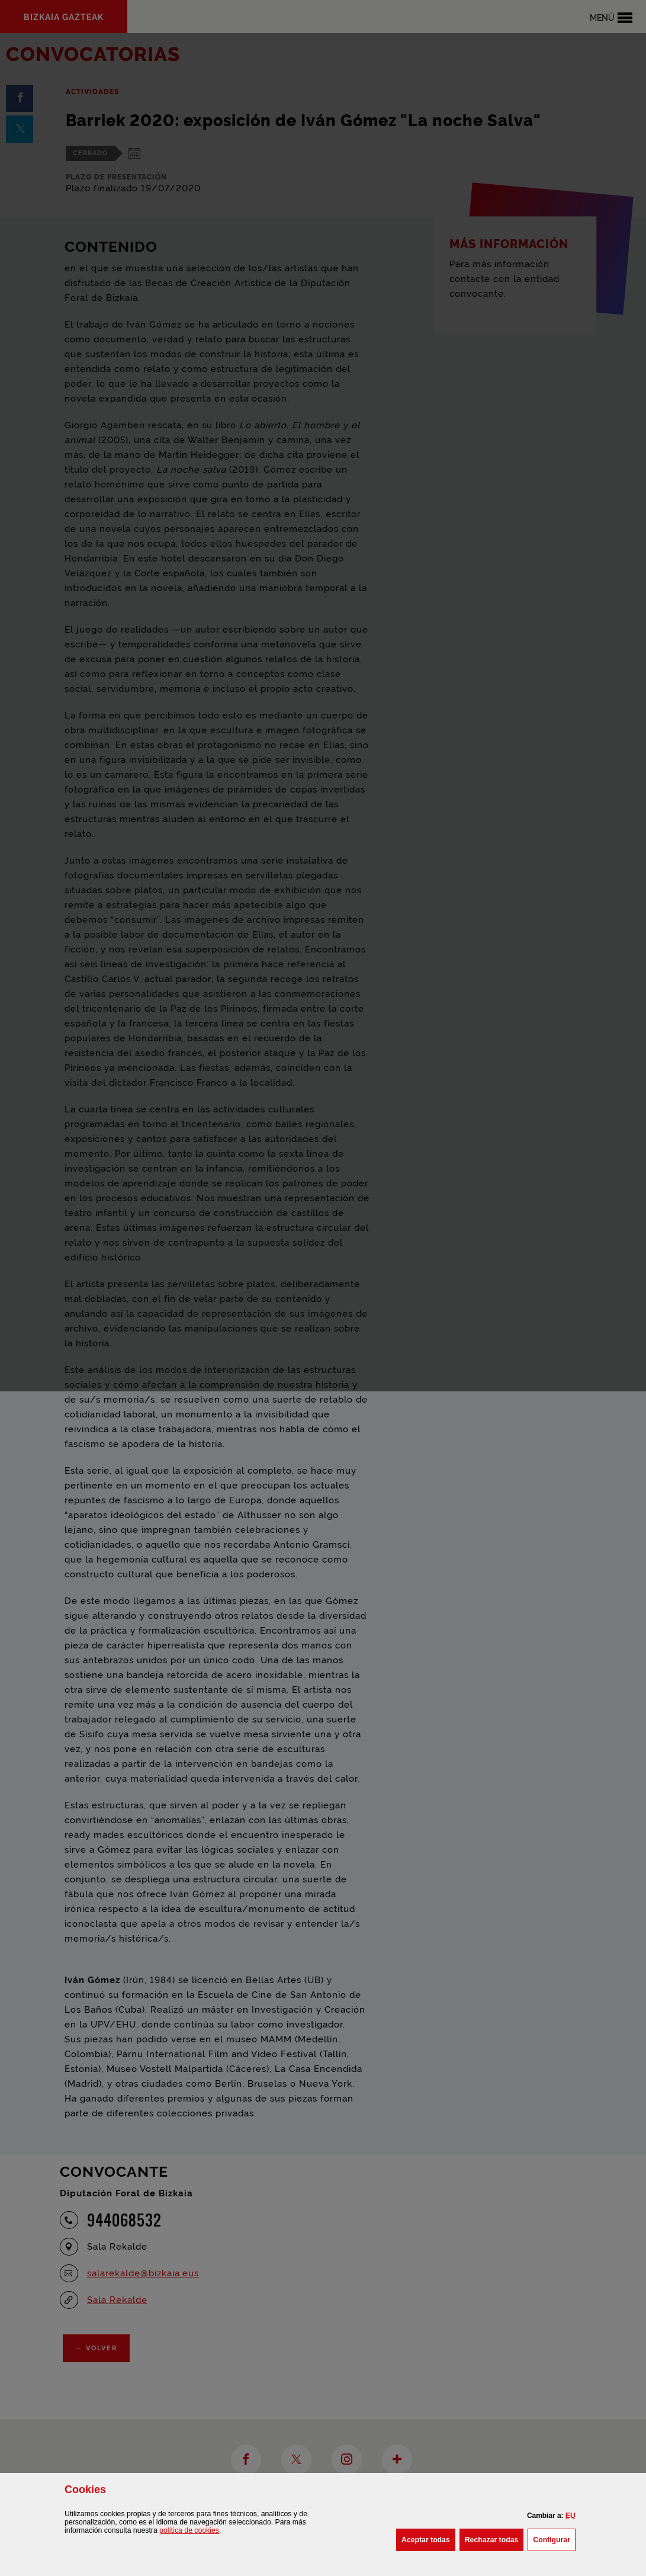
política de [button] (189, 2530)
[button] (570, 2515)
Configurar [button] (554, 2538)
